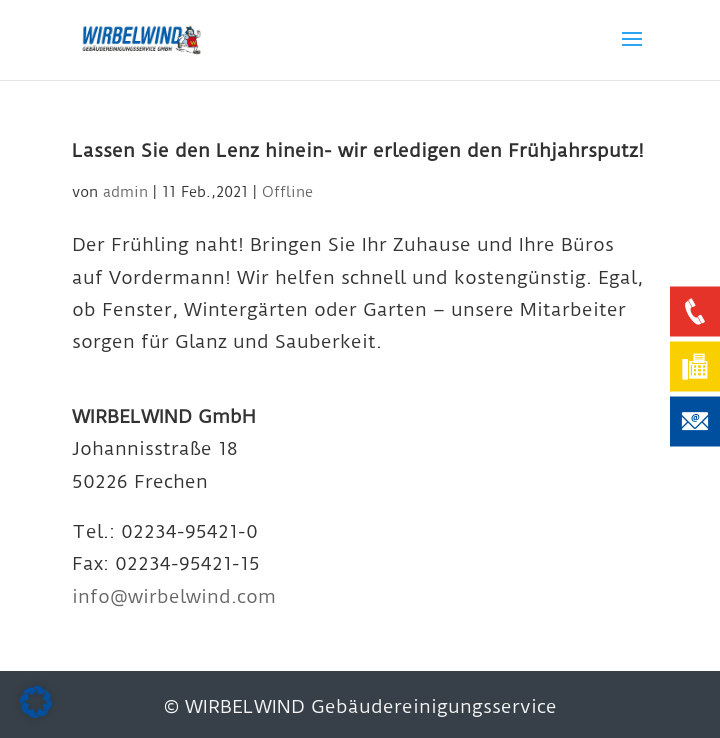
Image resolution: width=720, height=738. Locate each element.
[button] (36, 702)
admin (125, 192)
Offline (287, 192)
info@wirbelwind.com (174, 596)
